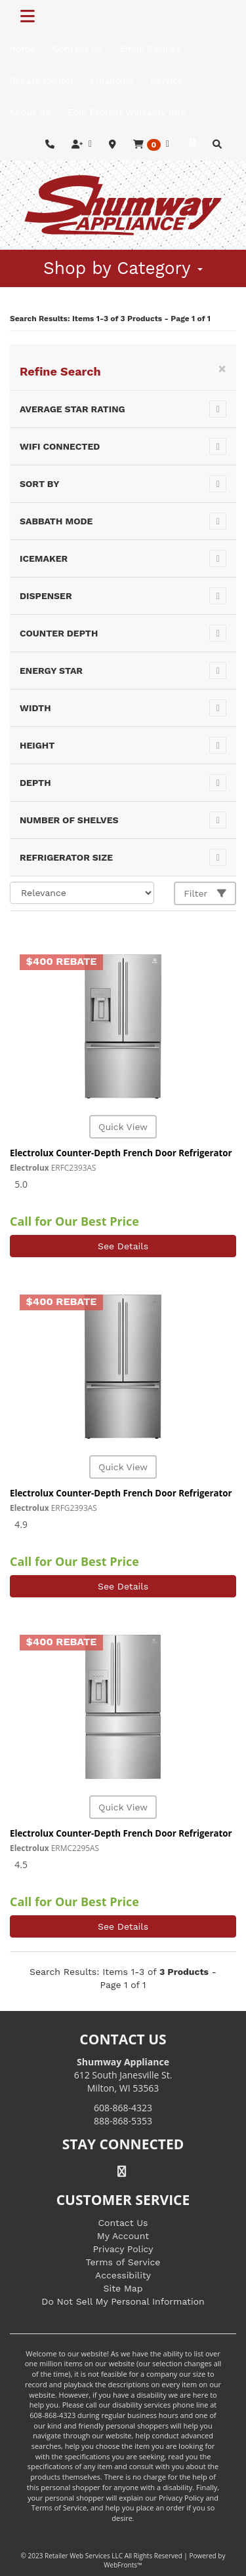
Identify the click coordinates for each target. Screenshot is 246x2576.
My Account (123, 2236)
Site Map (123, 2288)
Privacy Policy (123, 2249)
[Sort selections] (82, 893)
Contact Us (123, 2222)
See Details (123, 1246)
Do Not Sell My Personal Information (122, 2301)
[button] (151, 144)
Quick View (123, 1127)
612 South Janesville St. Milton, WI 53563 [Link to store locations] (123, 2075)
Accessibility (123, 2275)
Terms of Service (123, 2262)
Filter (205, 893)
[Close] (222, 369)
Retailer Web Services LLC (84, 2555)
